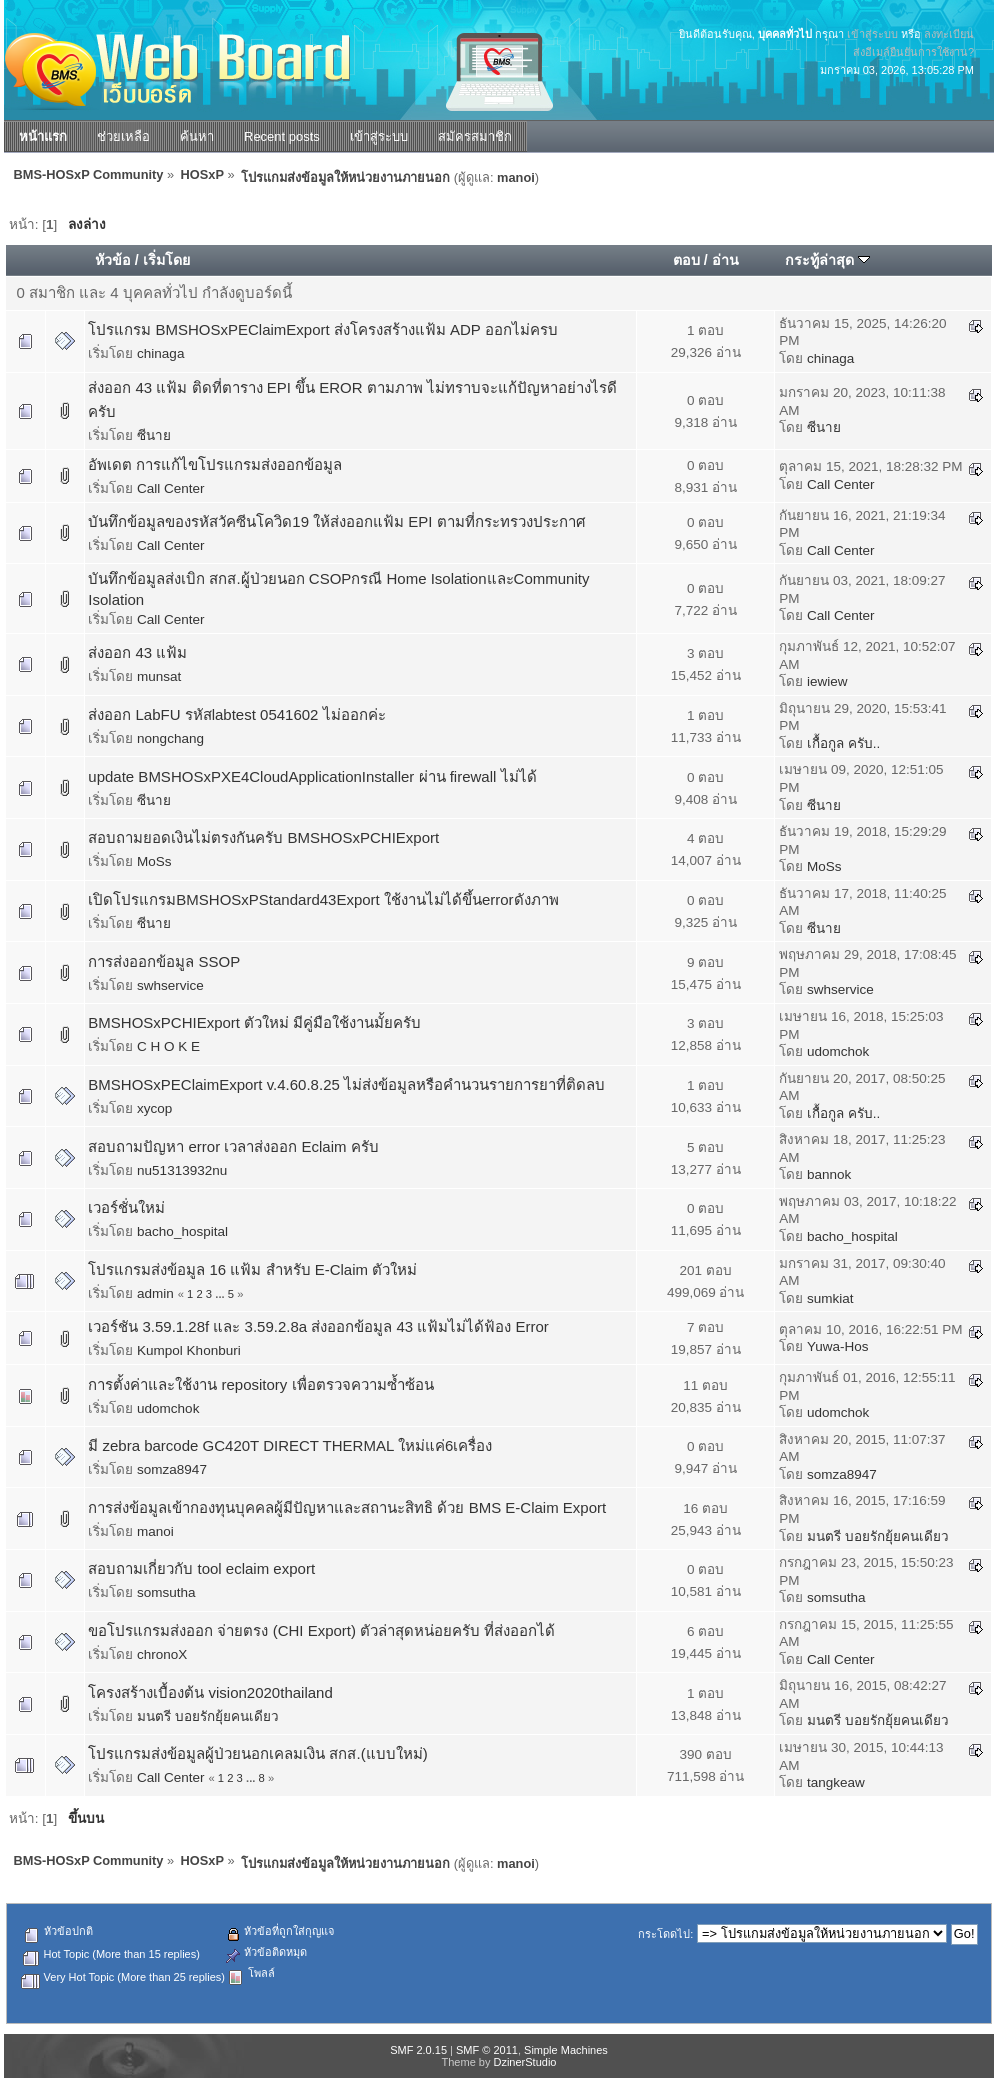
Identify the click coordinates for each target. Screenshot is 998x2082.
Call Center (171, 488)
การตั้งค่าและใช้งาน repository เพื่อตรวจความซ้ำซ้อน (260, 1384)
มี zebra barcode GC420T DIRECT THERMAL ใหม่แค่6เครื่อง (290, 1445)
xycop (154, 1108)
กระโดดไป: (665, 1934)
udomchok (838, 1051)
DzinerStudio (524, 2062)
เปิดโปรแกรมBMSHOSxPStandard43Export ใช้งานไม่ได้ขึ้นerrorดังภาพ (323, 899)
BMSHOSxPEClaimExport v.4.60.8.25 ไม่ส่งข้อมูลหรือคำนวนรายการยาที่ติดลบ (346, 1084)
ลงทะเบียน (949, 34)
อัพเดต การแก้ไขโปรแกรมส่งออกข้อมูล (215, 464)
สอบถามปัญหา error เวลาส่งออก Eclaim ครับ (233, 1146)
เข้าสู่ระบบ (872, 34)
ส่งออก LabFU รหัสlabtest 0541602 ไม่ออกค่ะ (236, 714)
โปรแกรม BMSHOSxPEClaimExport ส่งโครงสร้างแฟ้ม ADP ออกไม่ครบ (322, 329)
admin (155, 1293)
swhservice (170, 985)
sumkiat (830, 1298)
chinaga (160, 353)
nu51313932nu (182, 1170)
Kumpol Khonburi (189, 1350)
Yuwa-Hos (838, 1346)
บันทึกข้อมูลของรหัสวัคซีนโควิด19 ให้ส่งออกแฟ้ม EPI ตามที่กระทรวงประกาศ (336, 521)
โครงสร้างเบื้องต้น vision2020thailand (210, 1692)
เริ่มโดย (166, 260)
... (221, 1294)
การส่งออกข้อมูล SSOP (164, 961)
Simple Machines (566, 2050)
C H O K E (168, 1046)
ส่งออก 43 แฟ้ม (137, 652)
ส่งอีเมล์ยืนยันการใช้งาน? (913, 52)
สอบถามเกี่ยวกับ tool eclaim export (201, 1568)
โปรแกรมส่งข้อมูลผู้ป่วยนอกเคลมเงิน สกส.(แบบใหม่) (257, 1753)
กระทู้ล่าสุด (827, 260)
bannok (829, 1174)
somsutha (166, 1592)
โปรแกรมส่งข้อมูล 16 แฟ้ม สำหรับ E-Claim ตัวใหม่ (252, 1269)
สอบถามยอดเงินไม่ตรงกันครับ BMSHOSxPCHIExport (263, 837)
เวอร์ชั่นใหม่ (126, 1207)
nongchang (170, 738)
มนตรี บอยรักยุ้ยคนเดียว (878, 1536)
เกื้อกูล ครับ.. (843, 743)
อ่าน (725, 260)
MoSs (154, 861)
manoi (516, 177)
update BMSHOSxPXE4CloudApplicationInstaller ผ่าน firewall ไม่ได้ (312, 776)
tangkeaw (836, 1782)
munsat (159, 676)
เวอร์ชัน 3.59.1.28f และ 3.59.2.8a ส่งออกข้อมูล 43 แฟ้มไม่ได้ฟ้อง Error (318, 1326)
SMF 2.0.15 (418, 2050)
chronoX (162, 1654)
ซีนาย (154, 435)
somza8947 (172, 1469)
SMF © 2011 (487, 2050)
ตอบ (686, 260)
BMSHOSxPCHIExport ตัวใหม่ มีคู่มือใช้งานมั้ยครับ (254, 1022)
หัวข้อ (113, 260)
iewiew (827, 681)
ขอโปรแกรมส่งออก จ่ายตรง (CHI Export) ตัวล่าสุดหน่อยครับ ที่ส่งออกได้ (321, 1630)
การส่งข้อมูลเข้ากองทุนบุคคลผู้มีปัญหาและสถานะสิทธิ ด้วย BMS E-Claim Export (347, 1507)
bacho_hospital (182, 1231)
